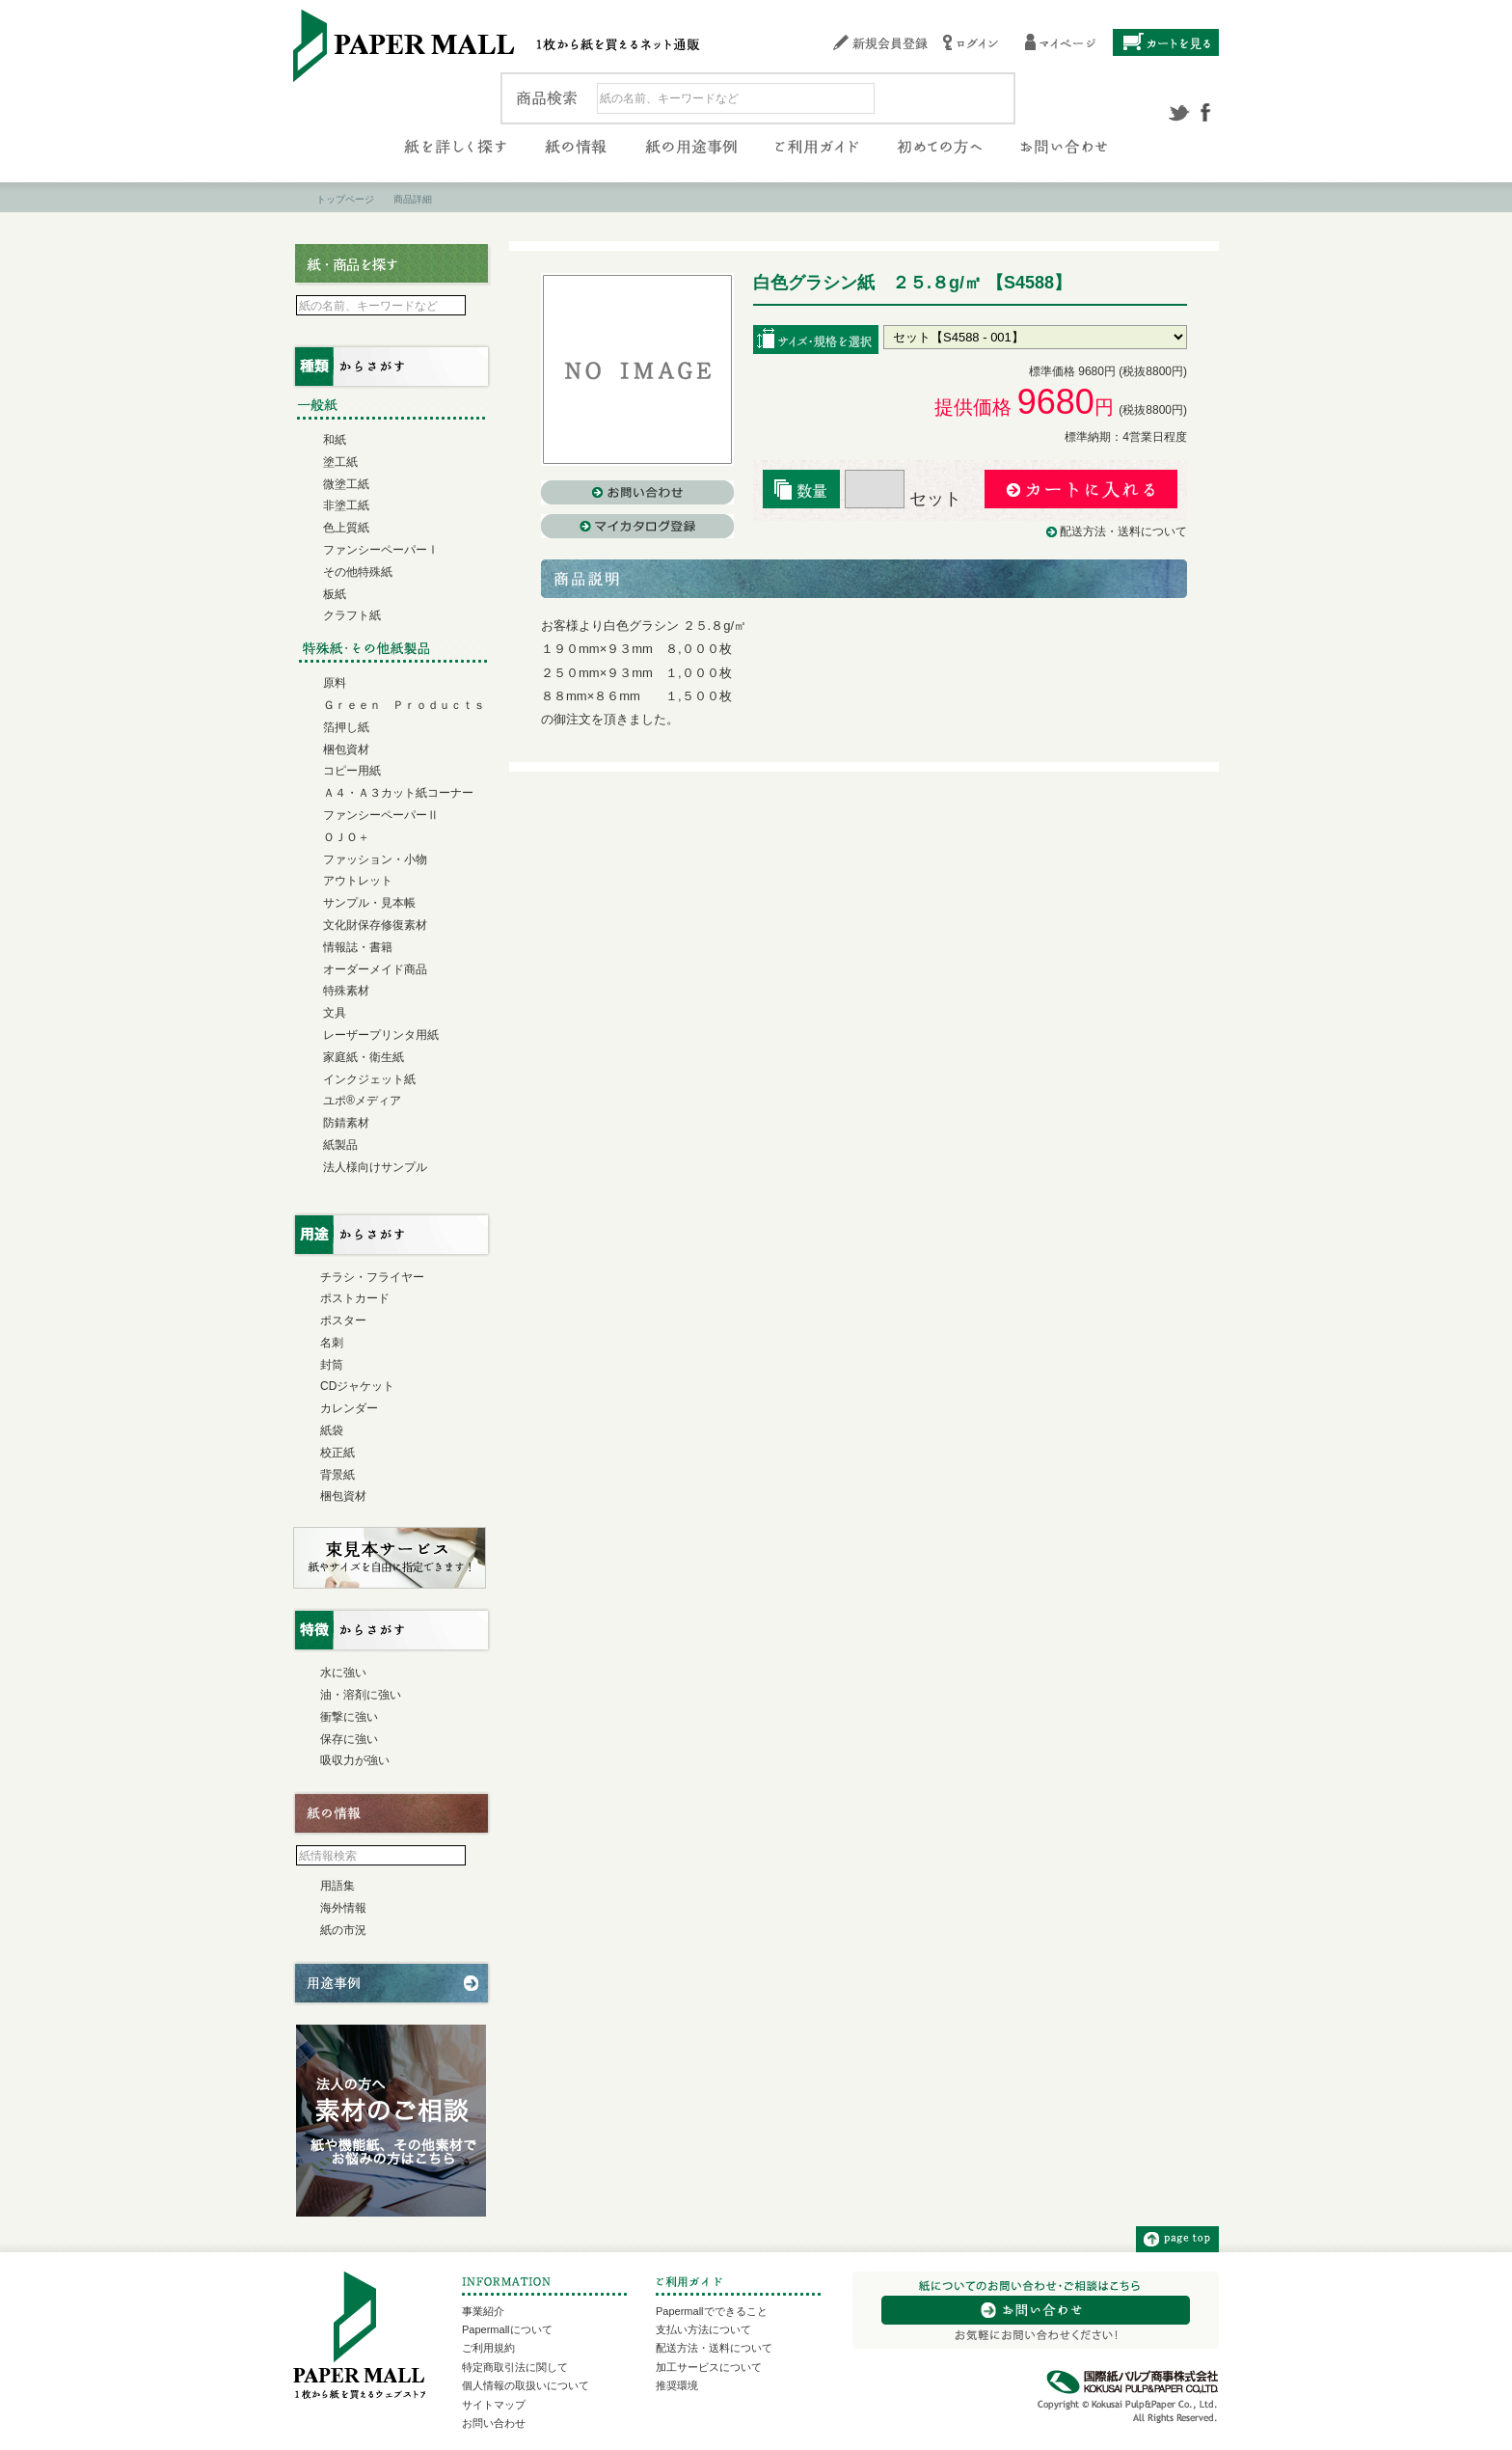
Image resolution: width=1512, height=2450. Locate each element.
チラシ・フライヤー (372, 1277)
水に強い (343, 1672)
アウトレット (357, 880)
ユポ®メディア (362, 1100)
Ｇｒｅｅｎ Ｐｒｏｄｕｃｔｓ (404, 705)
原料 (334, 683)
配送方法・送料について (1123, 531)
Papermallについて (507, 2329)
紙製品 (340, 1145)
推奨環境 (677, 2385)
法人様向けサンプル (375, 1167)
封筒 (331, 1365)
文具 (334, 1013)
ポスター (343, 1320)
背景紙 (337, 1475)
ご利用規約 (488, 2348)
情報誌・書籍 (357, 947)
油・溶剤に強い (360, 1694)
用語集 (337, 1885)
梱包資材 (346, 749)
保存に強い (349, 1739)
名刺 (331, 1342)
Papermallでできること (712, 2311)
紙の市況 (343, 1930)
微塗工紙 (346, 484)
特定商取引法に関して (515, 2367)
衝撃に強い (349, 1717)
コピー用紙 (352, 770)
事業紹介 (483, 2311)
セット (903, 498)
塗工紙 (340, 462)
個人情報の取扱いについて (525, 2385)
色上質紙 (346, 527)
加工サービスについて (709, 2367)
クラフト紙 (352, 615)
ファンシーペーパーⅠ (381, 550)
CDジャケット (357, 1386)
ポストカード (355, 1298)
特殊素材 (346, 990)
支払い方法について (703, 2329)
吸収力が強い (355, 1760)
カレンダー (349, 1408)
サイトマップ (494, 2404)
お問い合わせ (494, 2423)
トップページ (345, 199)
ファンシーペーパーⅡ (381, 815)
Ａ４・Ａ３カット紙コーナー (398, 793)
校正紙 (337, 1452)
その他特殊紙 (357, 572)
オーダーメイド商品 (375, 969)
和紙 (334, 440)
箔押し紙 (346, 727)
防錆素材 (346, 1123)
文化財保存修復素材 (375, 925)
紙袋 (331, 1430)
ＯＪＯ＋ (346, 837)
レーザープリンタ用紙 (381, 1035)
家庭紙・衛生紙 (363, 1057)
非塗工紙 (346, 505)
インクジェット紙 (369, 1079)
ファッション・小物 (375, 859)
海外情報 (343, 1908)
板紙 (334, 594)
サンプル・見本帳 (369, 903)
